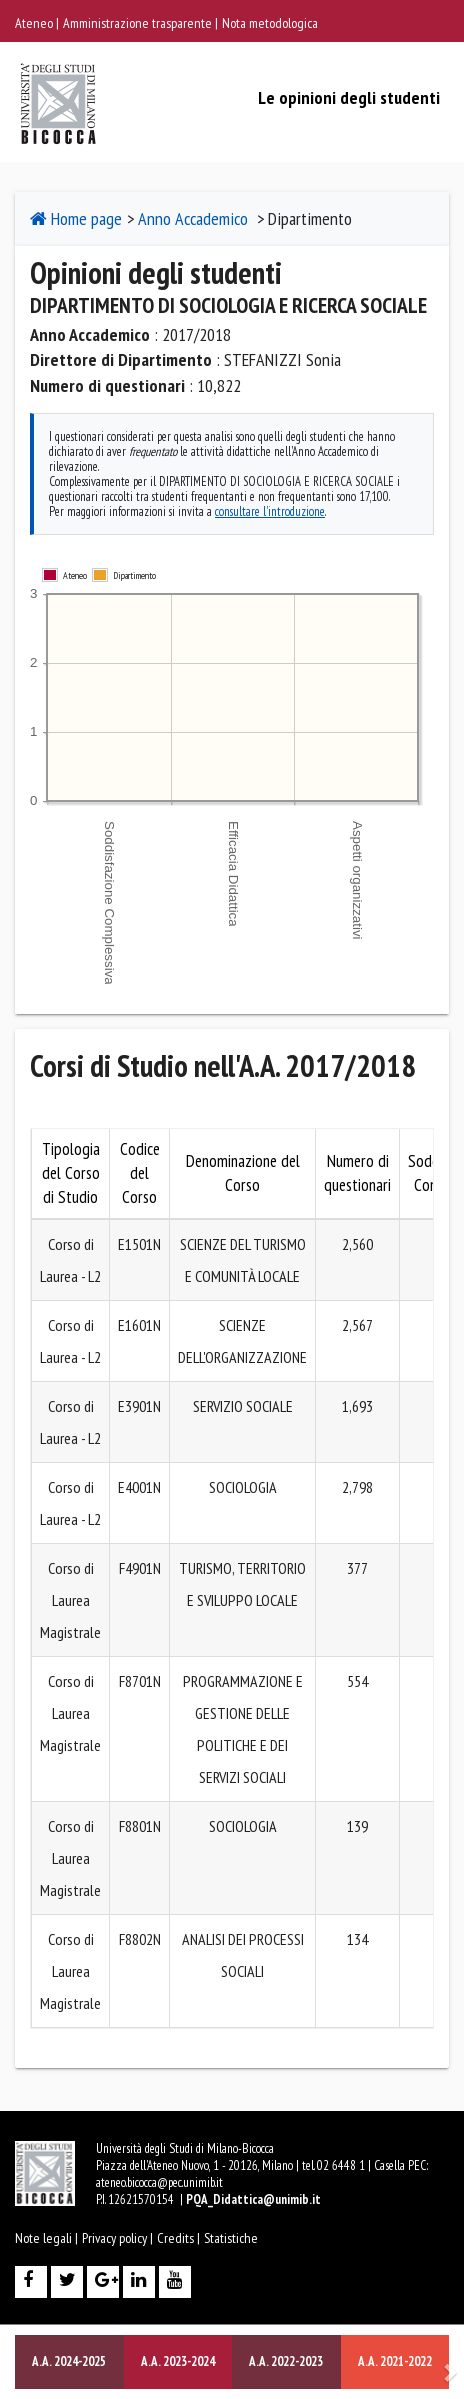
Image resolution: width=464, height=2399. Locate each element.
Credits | (178, 2238)
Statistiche (231, 2238)
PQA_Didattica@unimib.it (253, 2199)
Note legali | (46, 2238)
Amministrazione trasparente (139, 23)
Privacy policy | (117, 2238)
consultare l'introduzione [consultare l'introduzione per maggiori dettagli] (270, 511)
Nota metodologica (270, 23)
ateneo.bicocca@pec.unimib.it (159, 2182)
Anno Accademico (193, 218)
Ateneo (35, 23)
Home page (76, 218)
